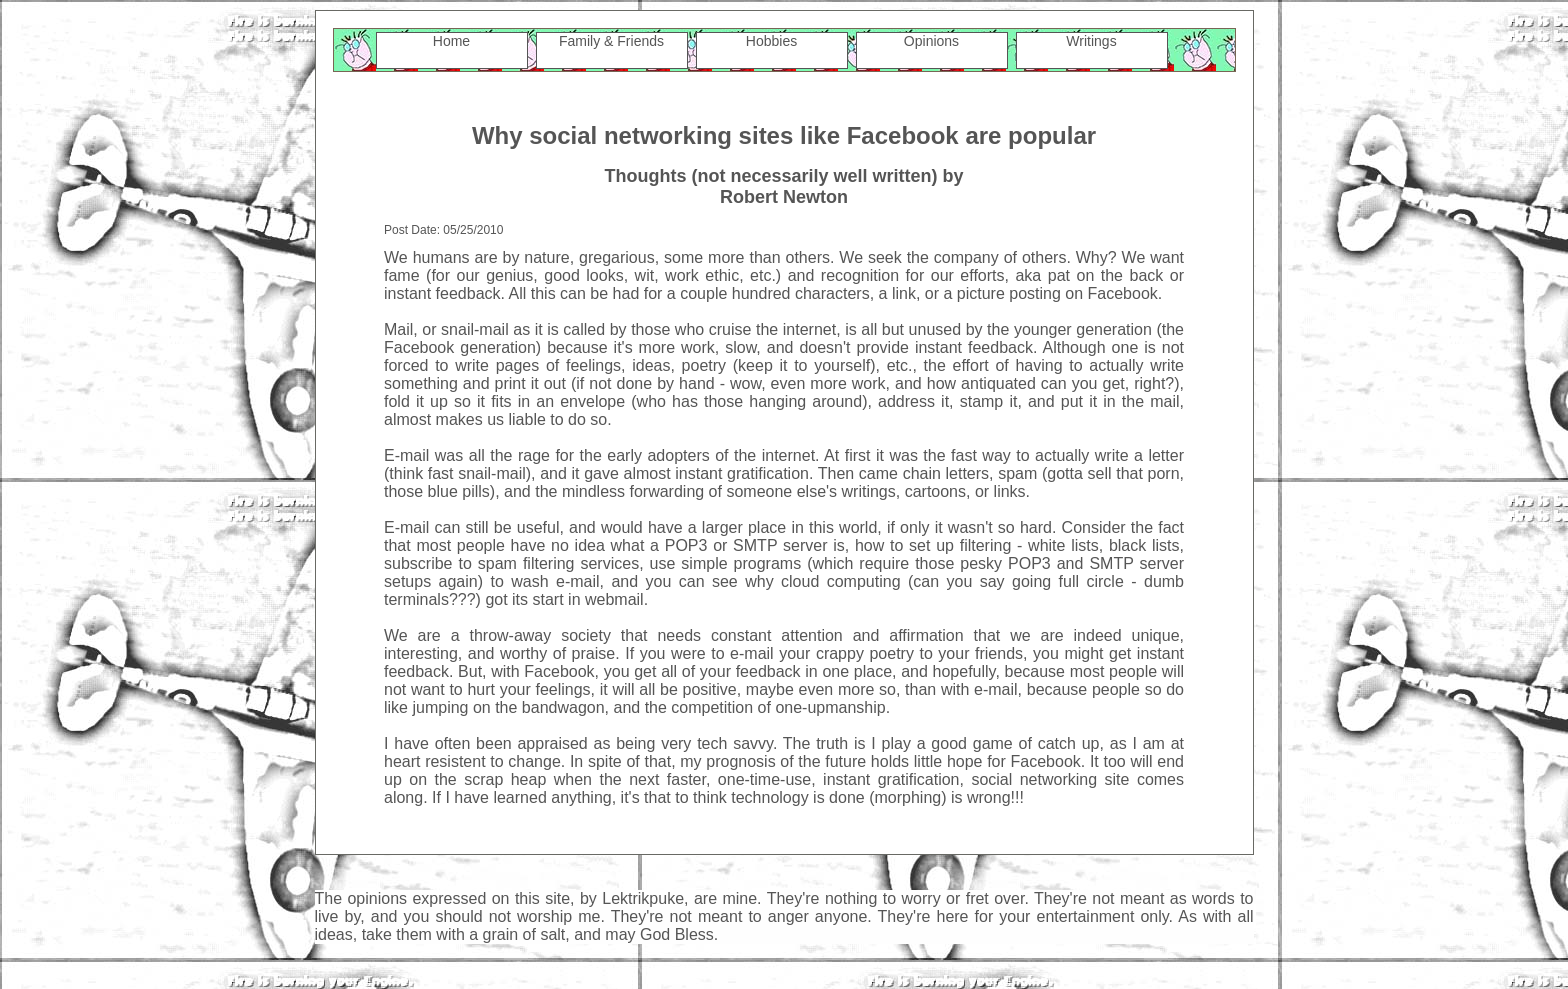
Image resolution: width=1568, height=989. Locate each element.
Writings (1091, 41)
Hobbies (771, 41)
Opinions (931, 41)
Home (451, 41)
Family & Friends (611, 41)
